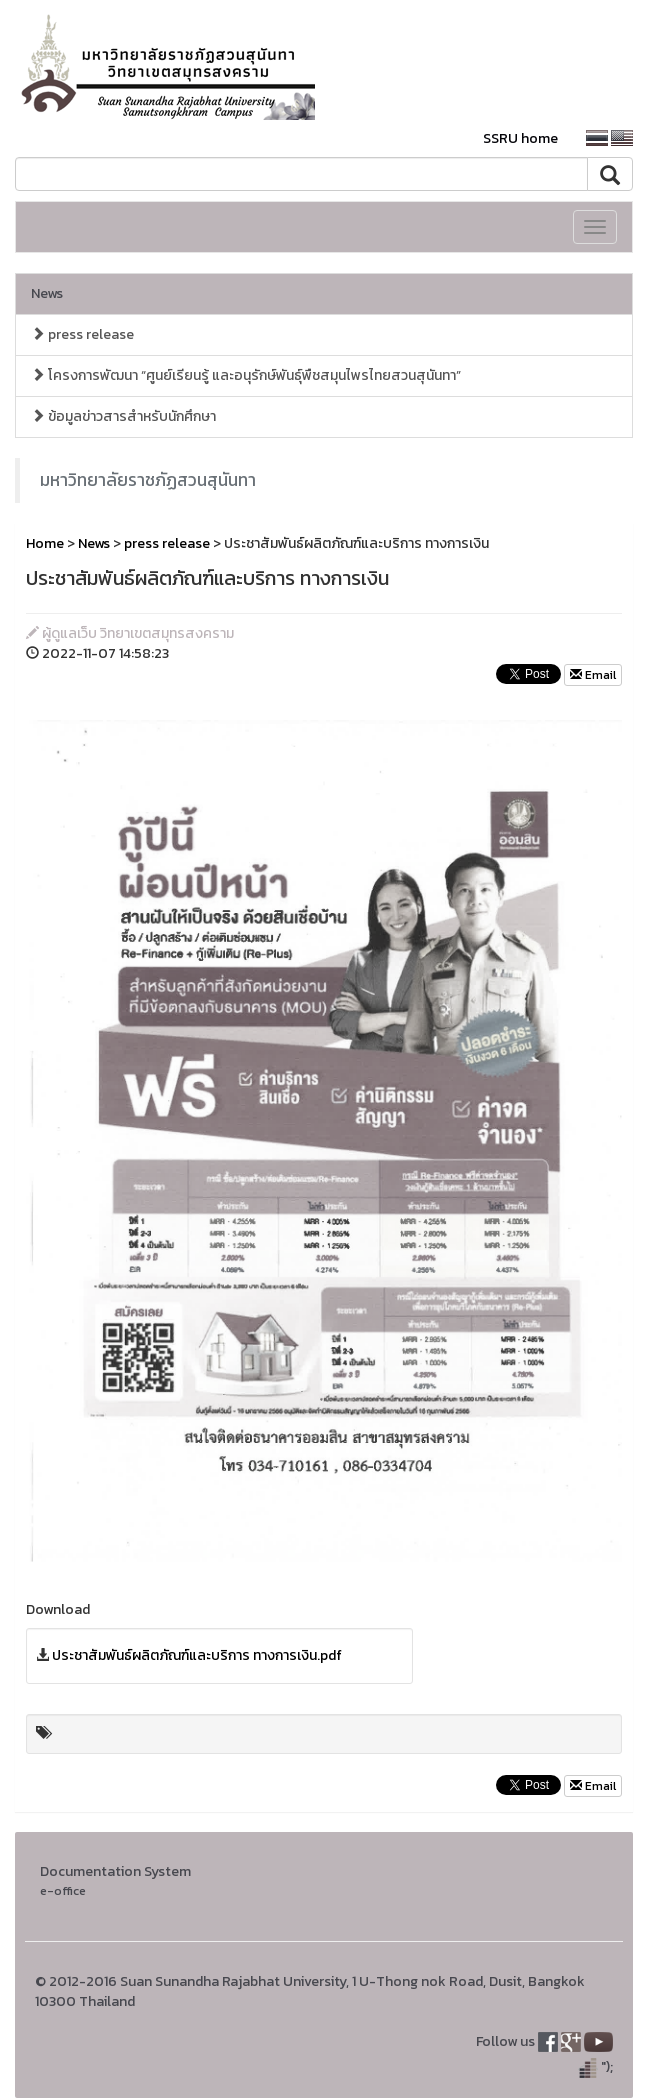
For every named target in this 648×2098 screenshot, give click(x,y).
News (47, 293)
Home (45, 543)
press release (82, 334)
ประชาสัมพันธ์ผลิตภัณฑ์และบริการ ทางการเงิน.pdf (197, 1655)
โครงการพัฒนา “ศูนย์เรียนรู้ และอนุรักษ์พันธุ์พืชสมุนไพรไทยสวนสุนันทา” (246, 375)
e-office (63, 1890)
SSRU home (520, 138)
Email (593, 675)
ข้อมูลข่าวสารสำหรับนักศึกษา (123, 416)
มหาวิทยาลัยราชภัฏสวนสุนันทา (148, 480)
